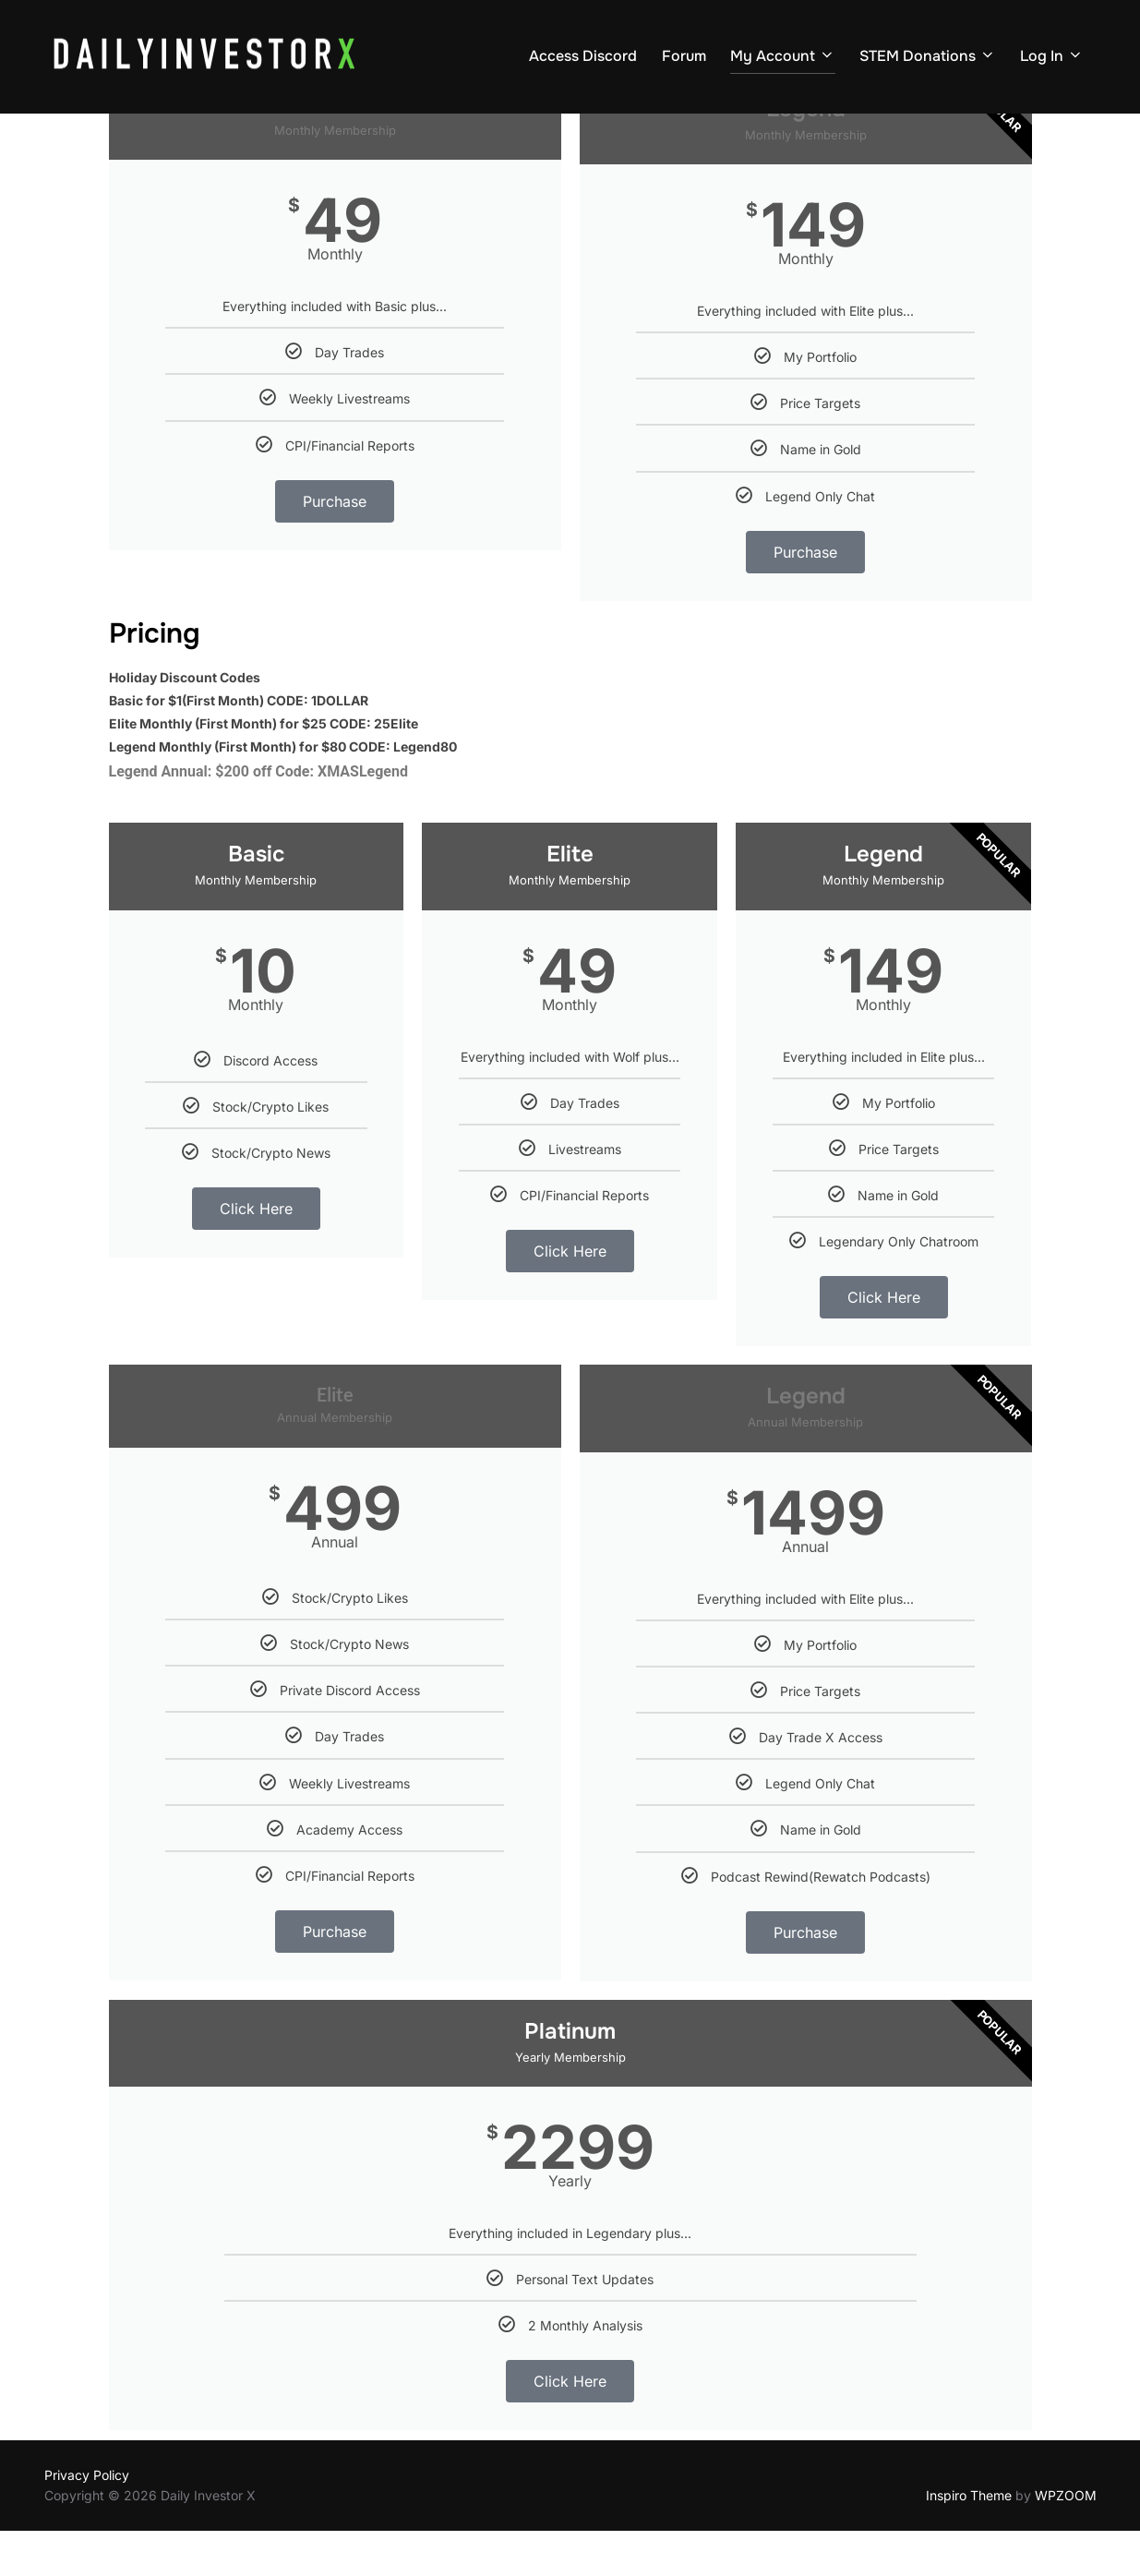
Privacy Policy (86, 2519)
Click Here (256, 1254)
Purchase (334, 546)
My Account (782, 56)
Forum (684, 56)
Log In (1052, 56)
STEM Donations (927, 56)
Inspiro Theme (969, 2540)
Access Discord (583, 56)
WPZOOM (1066, 2540)
